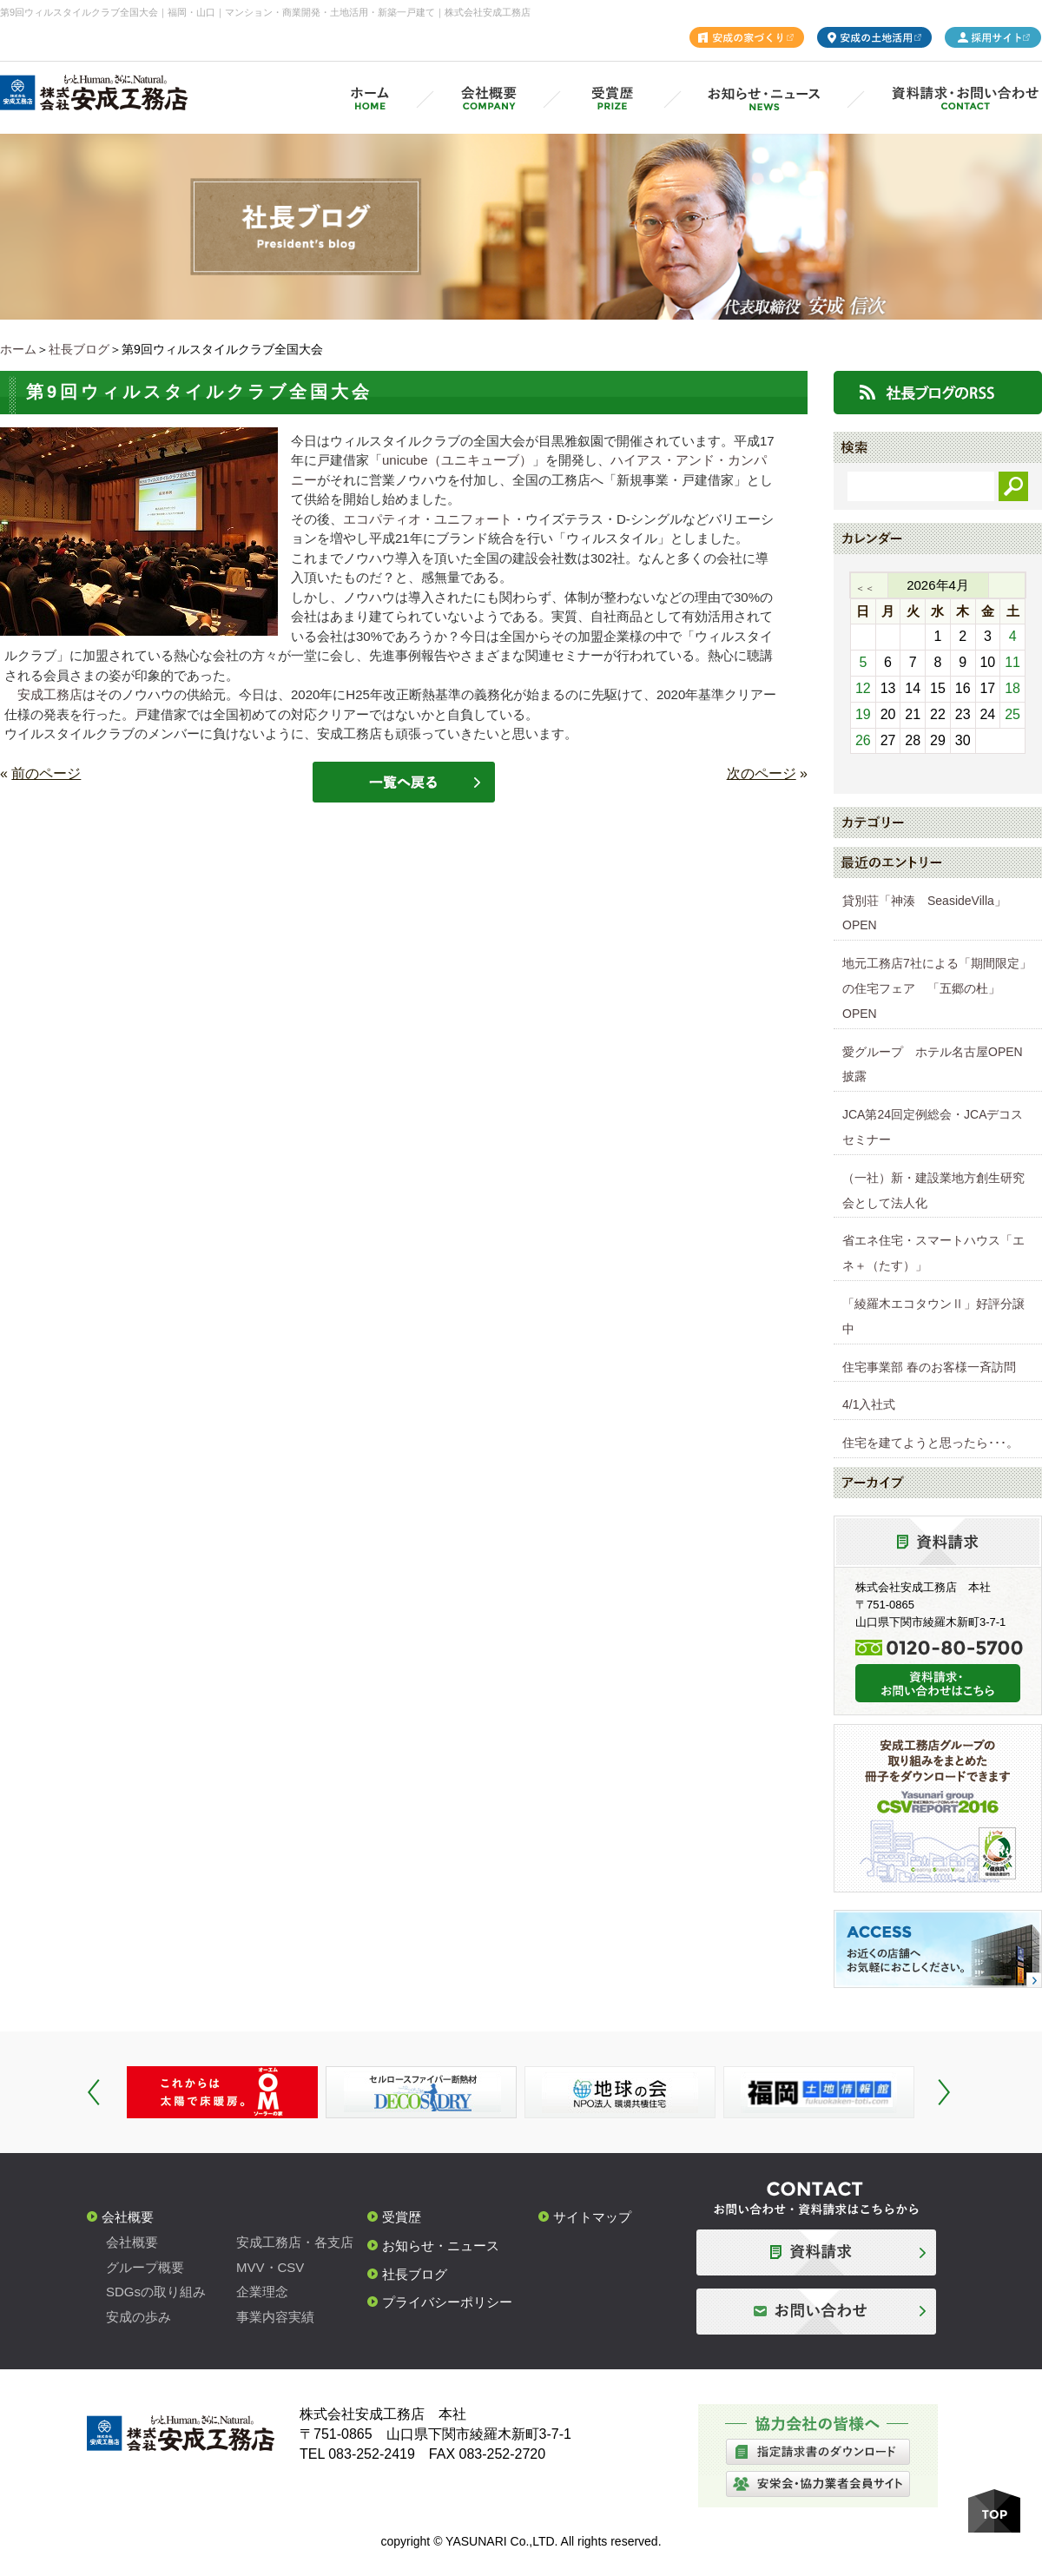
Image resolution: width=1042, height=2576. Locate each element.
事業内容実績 (275, 2316)
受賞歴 (401, 2216)
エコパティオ (382, 519)
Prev (94, 2092)
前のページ (46, 773)
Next (944, 2092)
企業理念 (262, 2291)
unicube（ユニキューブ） (457, 459)
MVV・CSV (270, 2267)
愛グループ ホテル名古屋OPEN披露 (932, 1064)
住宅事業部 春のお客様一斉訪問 (929, 1367)
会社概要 (128, 2216)
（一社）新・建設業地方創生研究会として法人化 (933, 1190)
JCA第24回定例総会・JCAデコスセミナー (932, 1126)
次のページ (761, 773)
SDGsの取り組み (156, 2291)
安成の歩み (138, 2316)
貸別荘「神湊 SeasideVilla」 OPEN (930, 913)
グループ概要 (145, 2267)
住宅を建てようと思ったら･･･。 (930, 1443)
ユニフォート (473, 519)
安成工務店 (49, 694)
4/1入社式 (868, 1404)
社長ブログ (79, 349)
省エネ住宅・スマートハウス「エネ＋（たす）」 (933, 1252)
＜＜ (864, 588)
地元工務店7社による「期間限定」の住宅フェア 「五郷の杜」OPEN (937, 988)
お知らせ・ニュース (440, 2245)
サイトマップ (592, 2216)
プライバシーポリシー (447, 2302)
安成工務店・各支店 (294, 2242)
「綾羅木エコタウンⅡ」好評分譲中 (933, 1316)
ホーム (18, 349)
